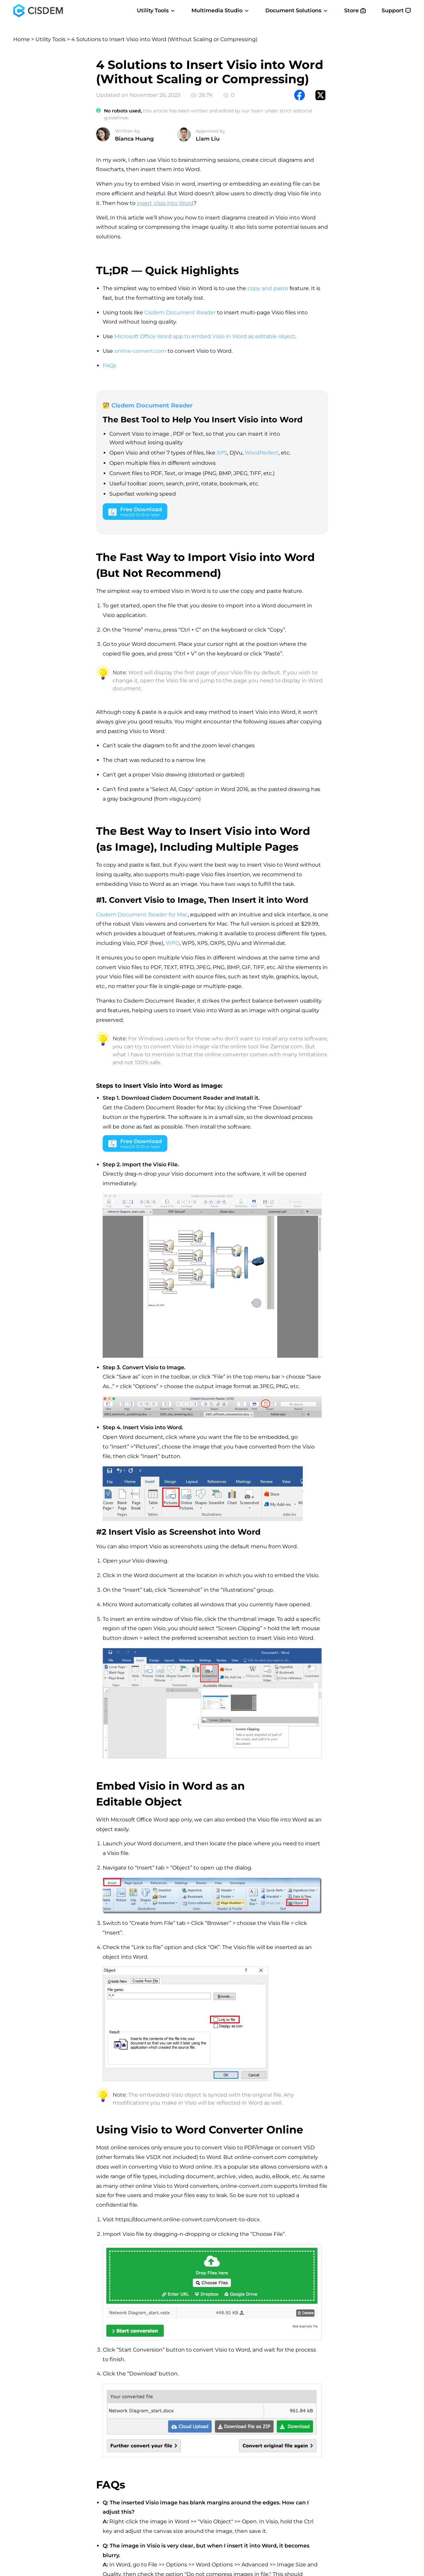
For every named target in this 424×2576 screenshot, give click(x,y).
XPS (222, 453)
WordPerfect (262, 453)
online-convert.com (140, 351)
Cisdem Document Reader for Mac (142, 914)
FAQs (109, 365)
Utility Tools (156, 10)
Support (396, 10)
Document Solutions (296, 10)
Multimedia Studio (220, 10)
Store (355, 10)
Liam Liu (208, 139)
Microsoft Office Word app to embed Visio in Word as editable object (204, 336)
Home (21, 39)
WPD (173, 943)
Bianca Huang (134, 139)
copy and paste (267, 288)
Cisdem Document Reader (180, 312)
